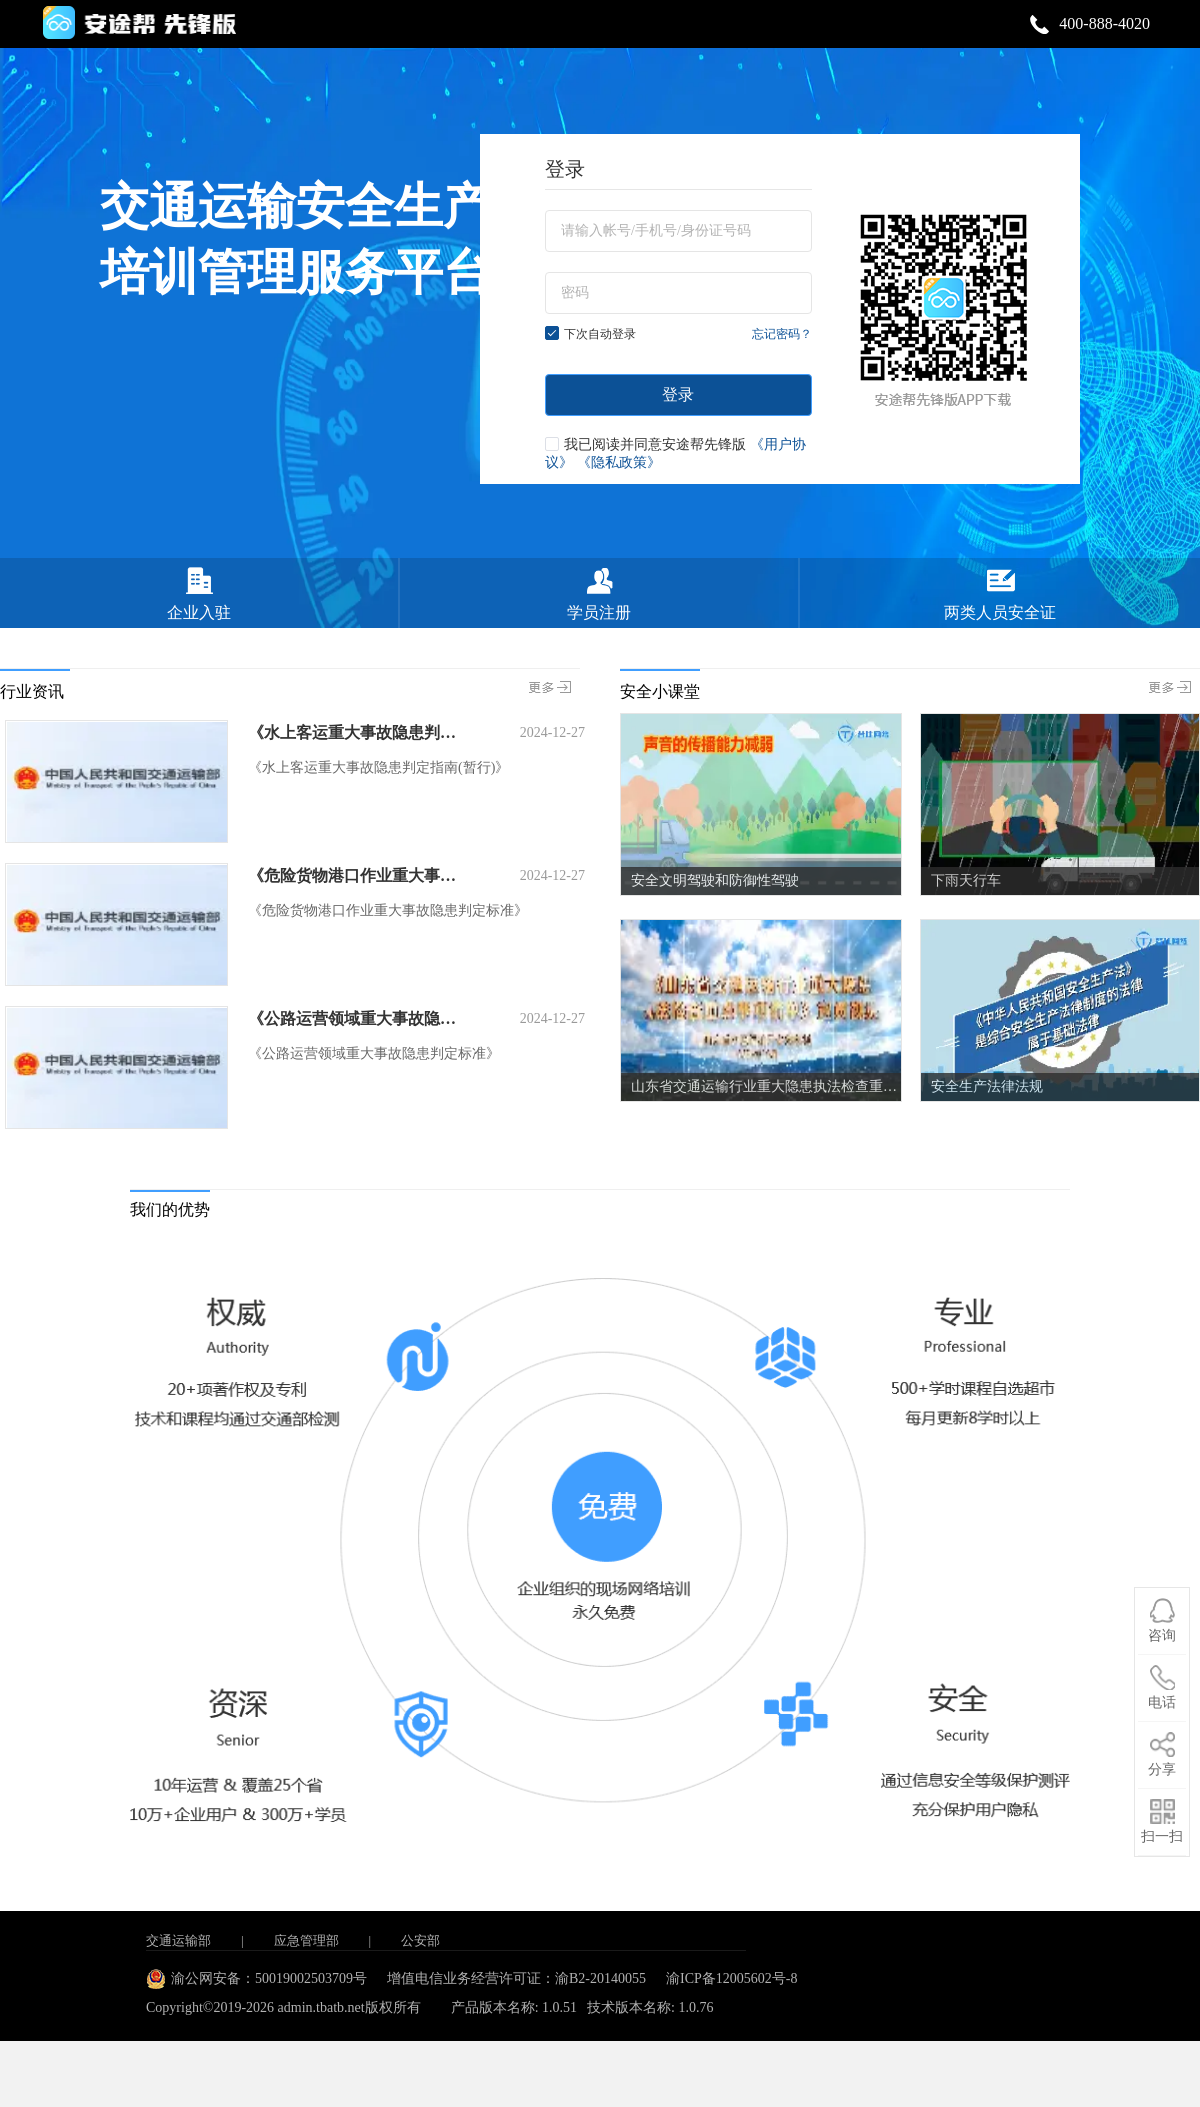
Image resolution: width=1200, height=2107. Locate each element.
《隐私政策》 (619, 462)
